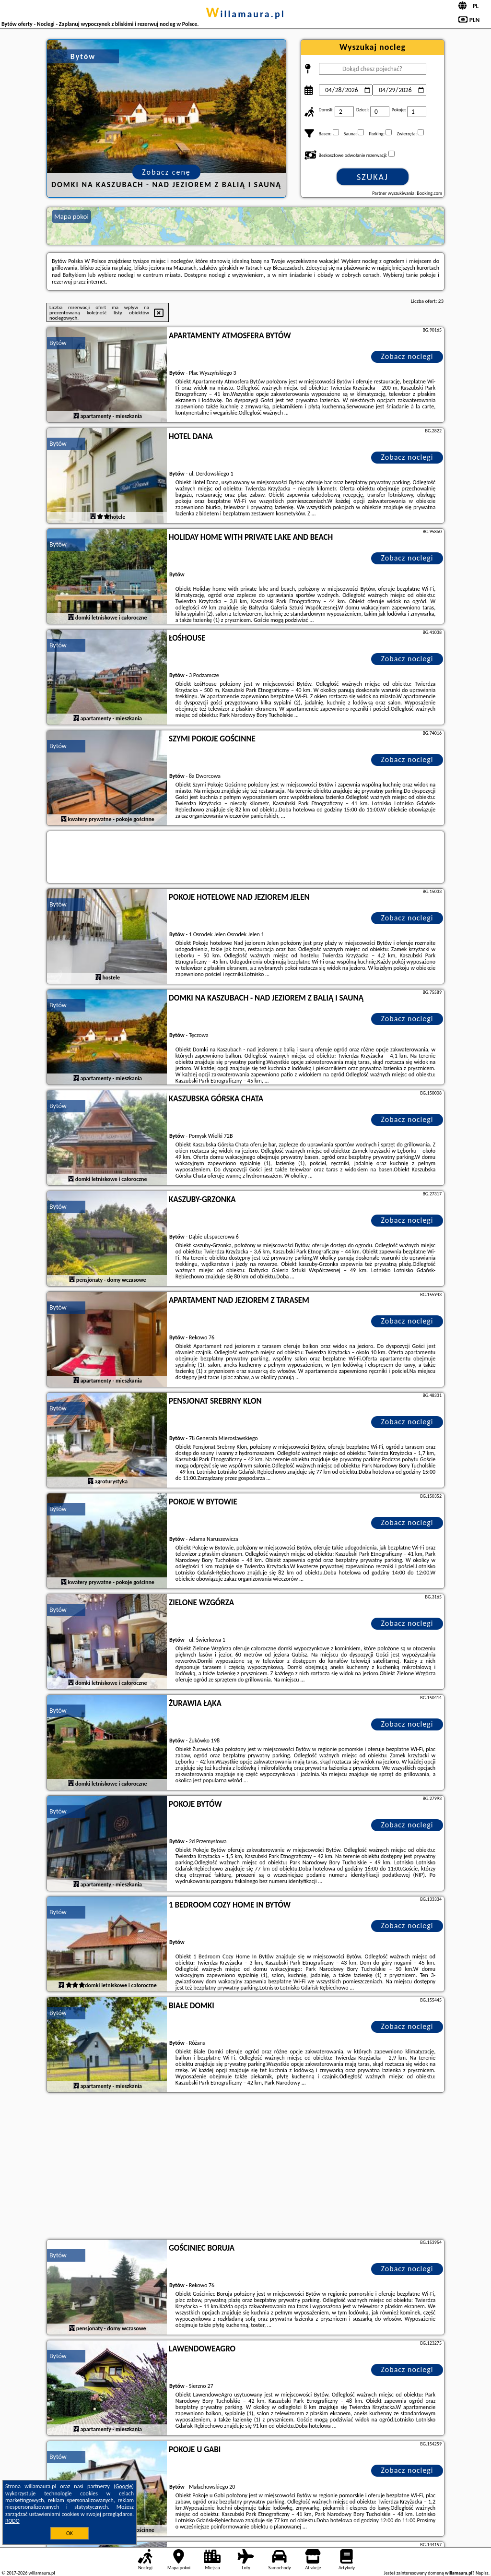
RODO (12, 2520)
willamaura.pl (245, 14)
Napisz (482, 2573)
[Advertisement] (245, 2167)
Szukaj (372, 177)
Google (124, 2486)
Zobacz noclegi (407, 356)
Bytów (58, 343)
